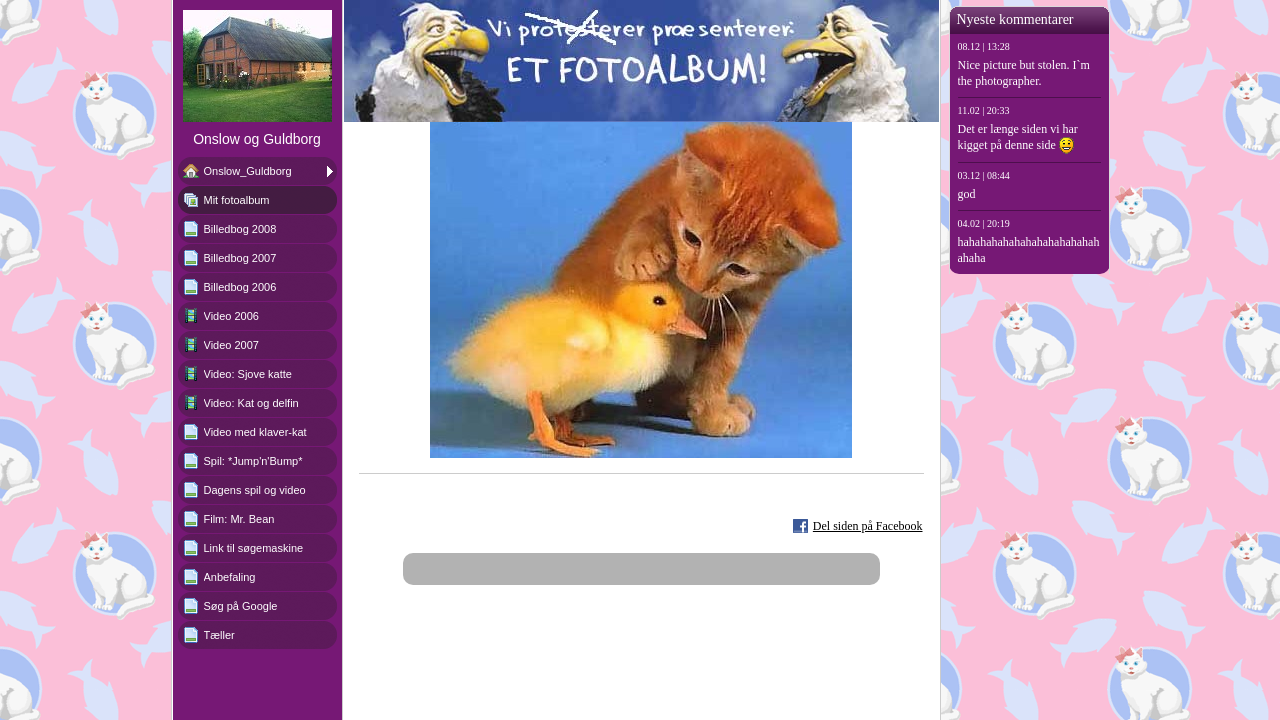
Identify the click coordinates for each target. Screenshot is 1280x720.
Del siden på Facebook (868, 526)
